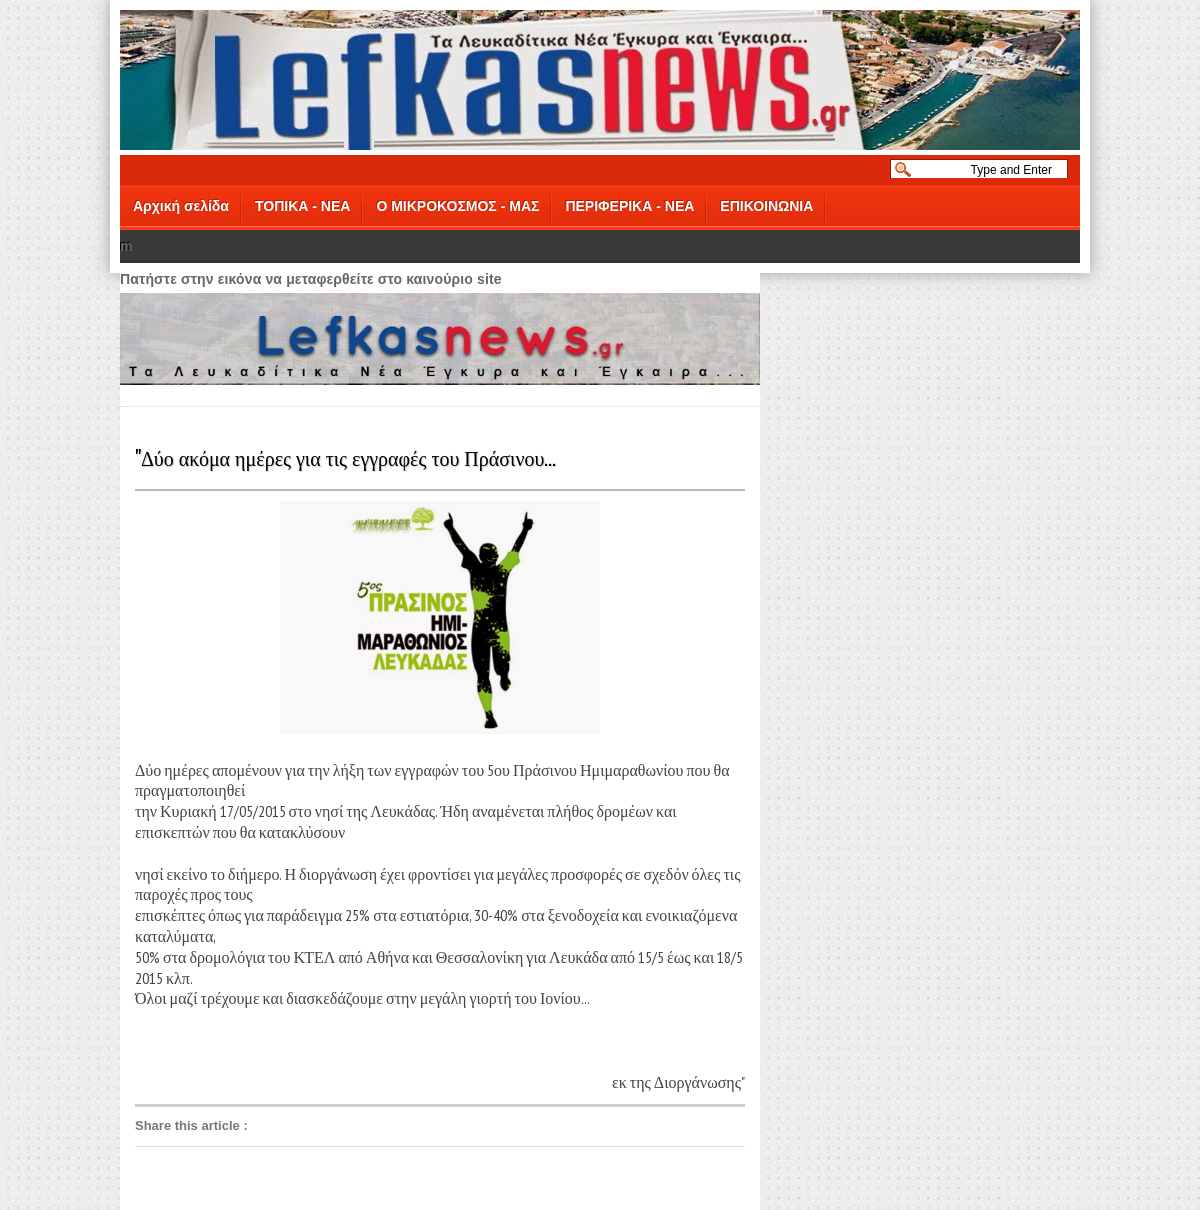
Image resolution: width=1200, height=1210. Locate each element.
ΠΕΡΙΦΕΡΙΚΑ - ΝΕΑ (629, 206)
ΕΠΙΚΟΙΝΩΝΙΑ (766, 206)
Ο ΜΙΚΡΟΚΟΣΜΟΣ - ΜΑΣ (457, 206)
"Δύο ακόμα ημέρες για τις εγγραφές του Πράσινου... (345, 457)
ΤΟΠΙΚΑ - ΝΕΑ (302, 206)
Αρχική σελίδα (181, 206)
